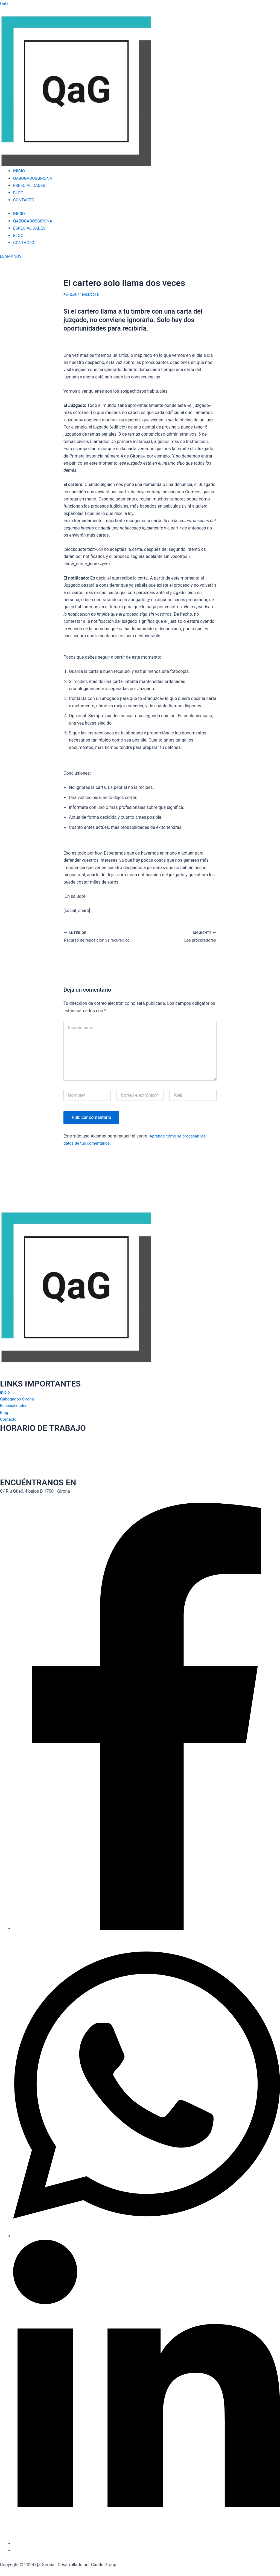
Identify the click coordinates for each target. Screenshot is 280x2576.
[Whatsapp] (146, 2236)
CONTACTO (24, 199)
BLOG (18, 192)
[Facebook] (146, 1928)
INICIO (19, 170)
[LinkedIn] (146, 2543)
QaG (4, 3)
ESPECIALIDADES (30, 185)
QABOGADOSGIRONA (34, 178)
